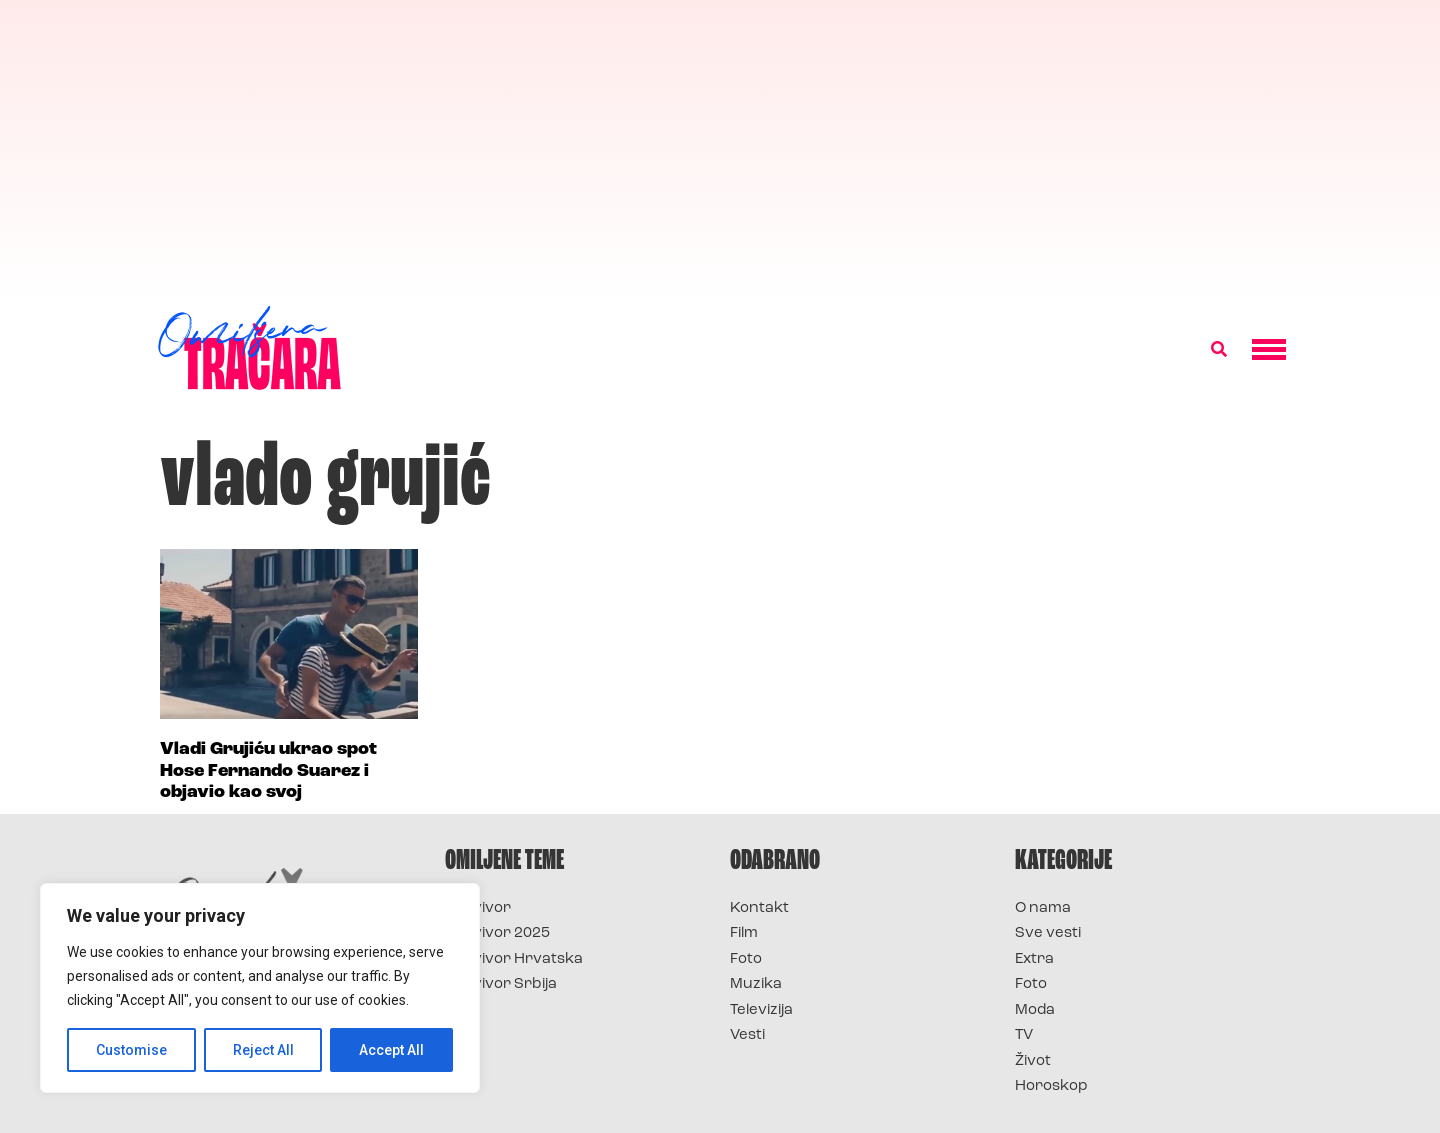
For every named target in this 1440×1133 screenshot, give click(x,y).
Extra (1034, 959)
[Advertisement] (720, 150)
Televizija (761, 1010)
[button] (1219, 350)
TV (1024, 1035)
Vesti (747, 1035)
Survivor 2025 (497, 933)
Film (744, 933)
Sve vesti (1048, 933)
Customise (131, 1050)
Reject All (263, 1050)
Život (1033, 1061)
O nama (1043, 908)
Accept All (391, 1050)
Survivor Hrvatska (514, 959)
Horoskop (1051, 1086)
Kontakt (759, 908)
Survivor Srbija (501, 984)
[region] (260, 988)
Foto (746, 959)
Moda (1035, 1010)
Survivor (478, 908)
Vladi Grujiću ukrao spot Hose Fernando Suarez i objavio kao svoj (268, 771)
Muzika (756, 984)
